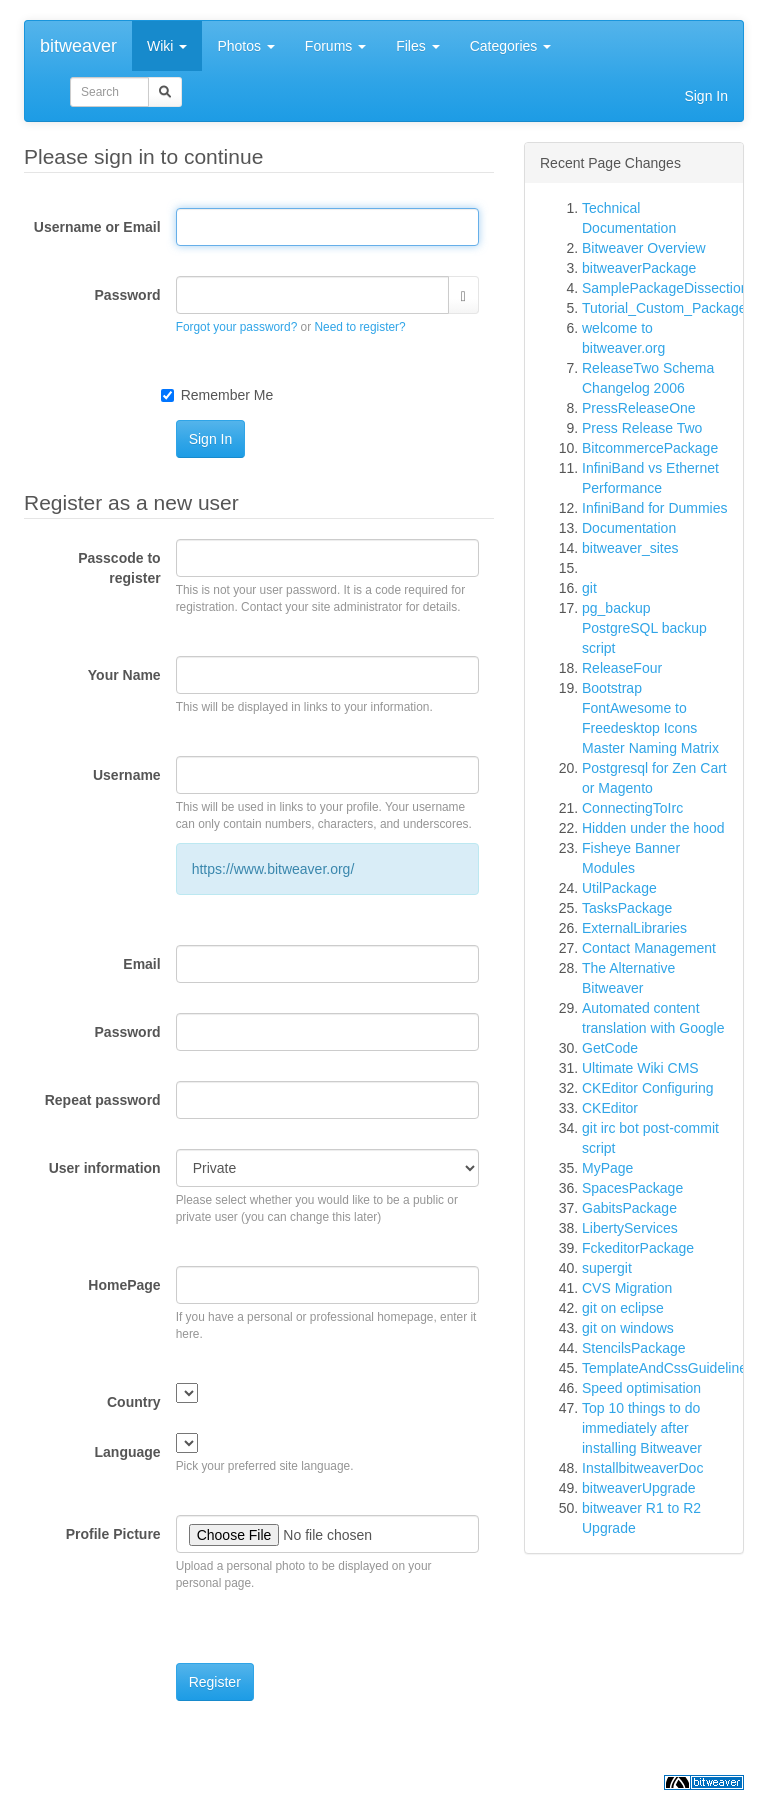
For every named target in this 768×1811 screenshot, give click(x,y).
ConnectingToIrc (632, 808)
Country (134, 1402)
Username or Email (97, 227)
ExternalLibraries (634, 928)
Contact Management (649, 948)
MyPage (607, 1168)
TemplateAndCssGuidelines (668, 1368)
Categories (511, 46)
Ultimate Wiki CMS (640, 1068)
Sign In (706, 96)
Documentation (629, 528)
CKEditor (610, 1108)
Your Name (124, 675)
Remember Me (227, 395)
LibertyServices (630, 1228)
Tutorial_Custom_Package (664, 308)
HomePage (124, 1285)
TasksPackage (627, 908)
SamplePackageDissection (665, 288)
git (589, 588)
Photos (245, 46)
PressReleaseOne (639, 408)
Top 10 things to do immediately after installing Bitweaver (642, 1428)
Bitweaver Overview (644, 248)
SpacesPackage (632, 1188)
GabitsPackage (629, 1208)
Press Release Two (642, 428)
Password (128, 295)
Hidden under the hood (653, 828)
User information (105, 1168)
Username (127, 775)
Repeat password (103, 1100)
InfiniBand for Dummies (655, 508)
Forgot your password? (237, 327)
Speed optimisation (641, 1388)
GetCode (610, 1048)
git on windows (628, 1328)
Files (417, 46)
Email (141, 964)
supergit (607, 1268)
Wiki (167, 46)
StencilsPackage (634, 1348)
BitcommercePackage (650, 448)
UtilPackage (619, 888)
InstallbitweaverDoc (642, 1468)
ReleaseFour (622, 668)
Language (128, 1452)
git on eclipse (623, 1308)
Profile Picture (113, 1534)
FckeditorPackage (638, 1248)
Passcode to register (119, 568)
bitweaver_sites (630, 548)
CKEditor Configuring (648, 1088)
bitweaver (78, 46)
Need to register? (359, 327)
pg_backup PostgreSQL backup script (644, 628)
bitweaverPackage (639, 268)
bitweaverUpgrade (639, 1488)
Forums (335, 46)
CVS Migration (627, 1288)
